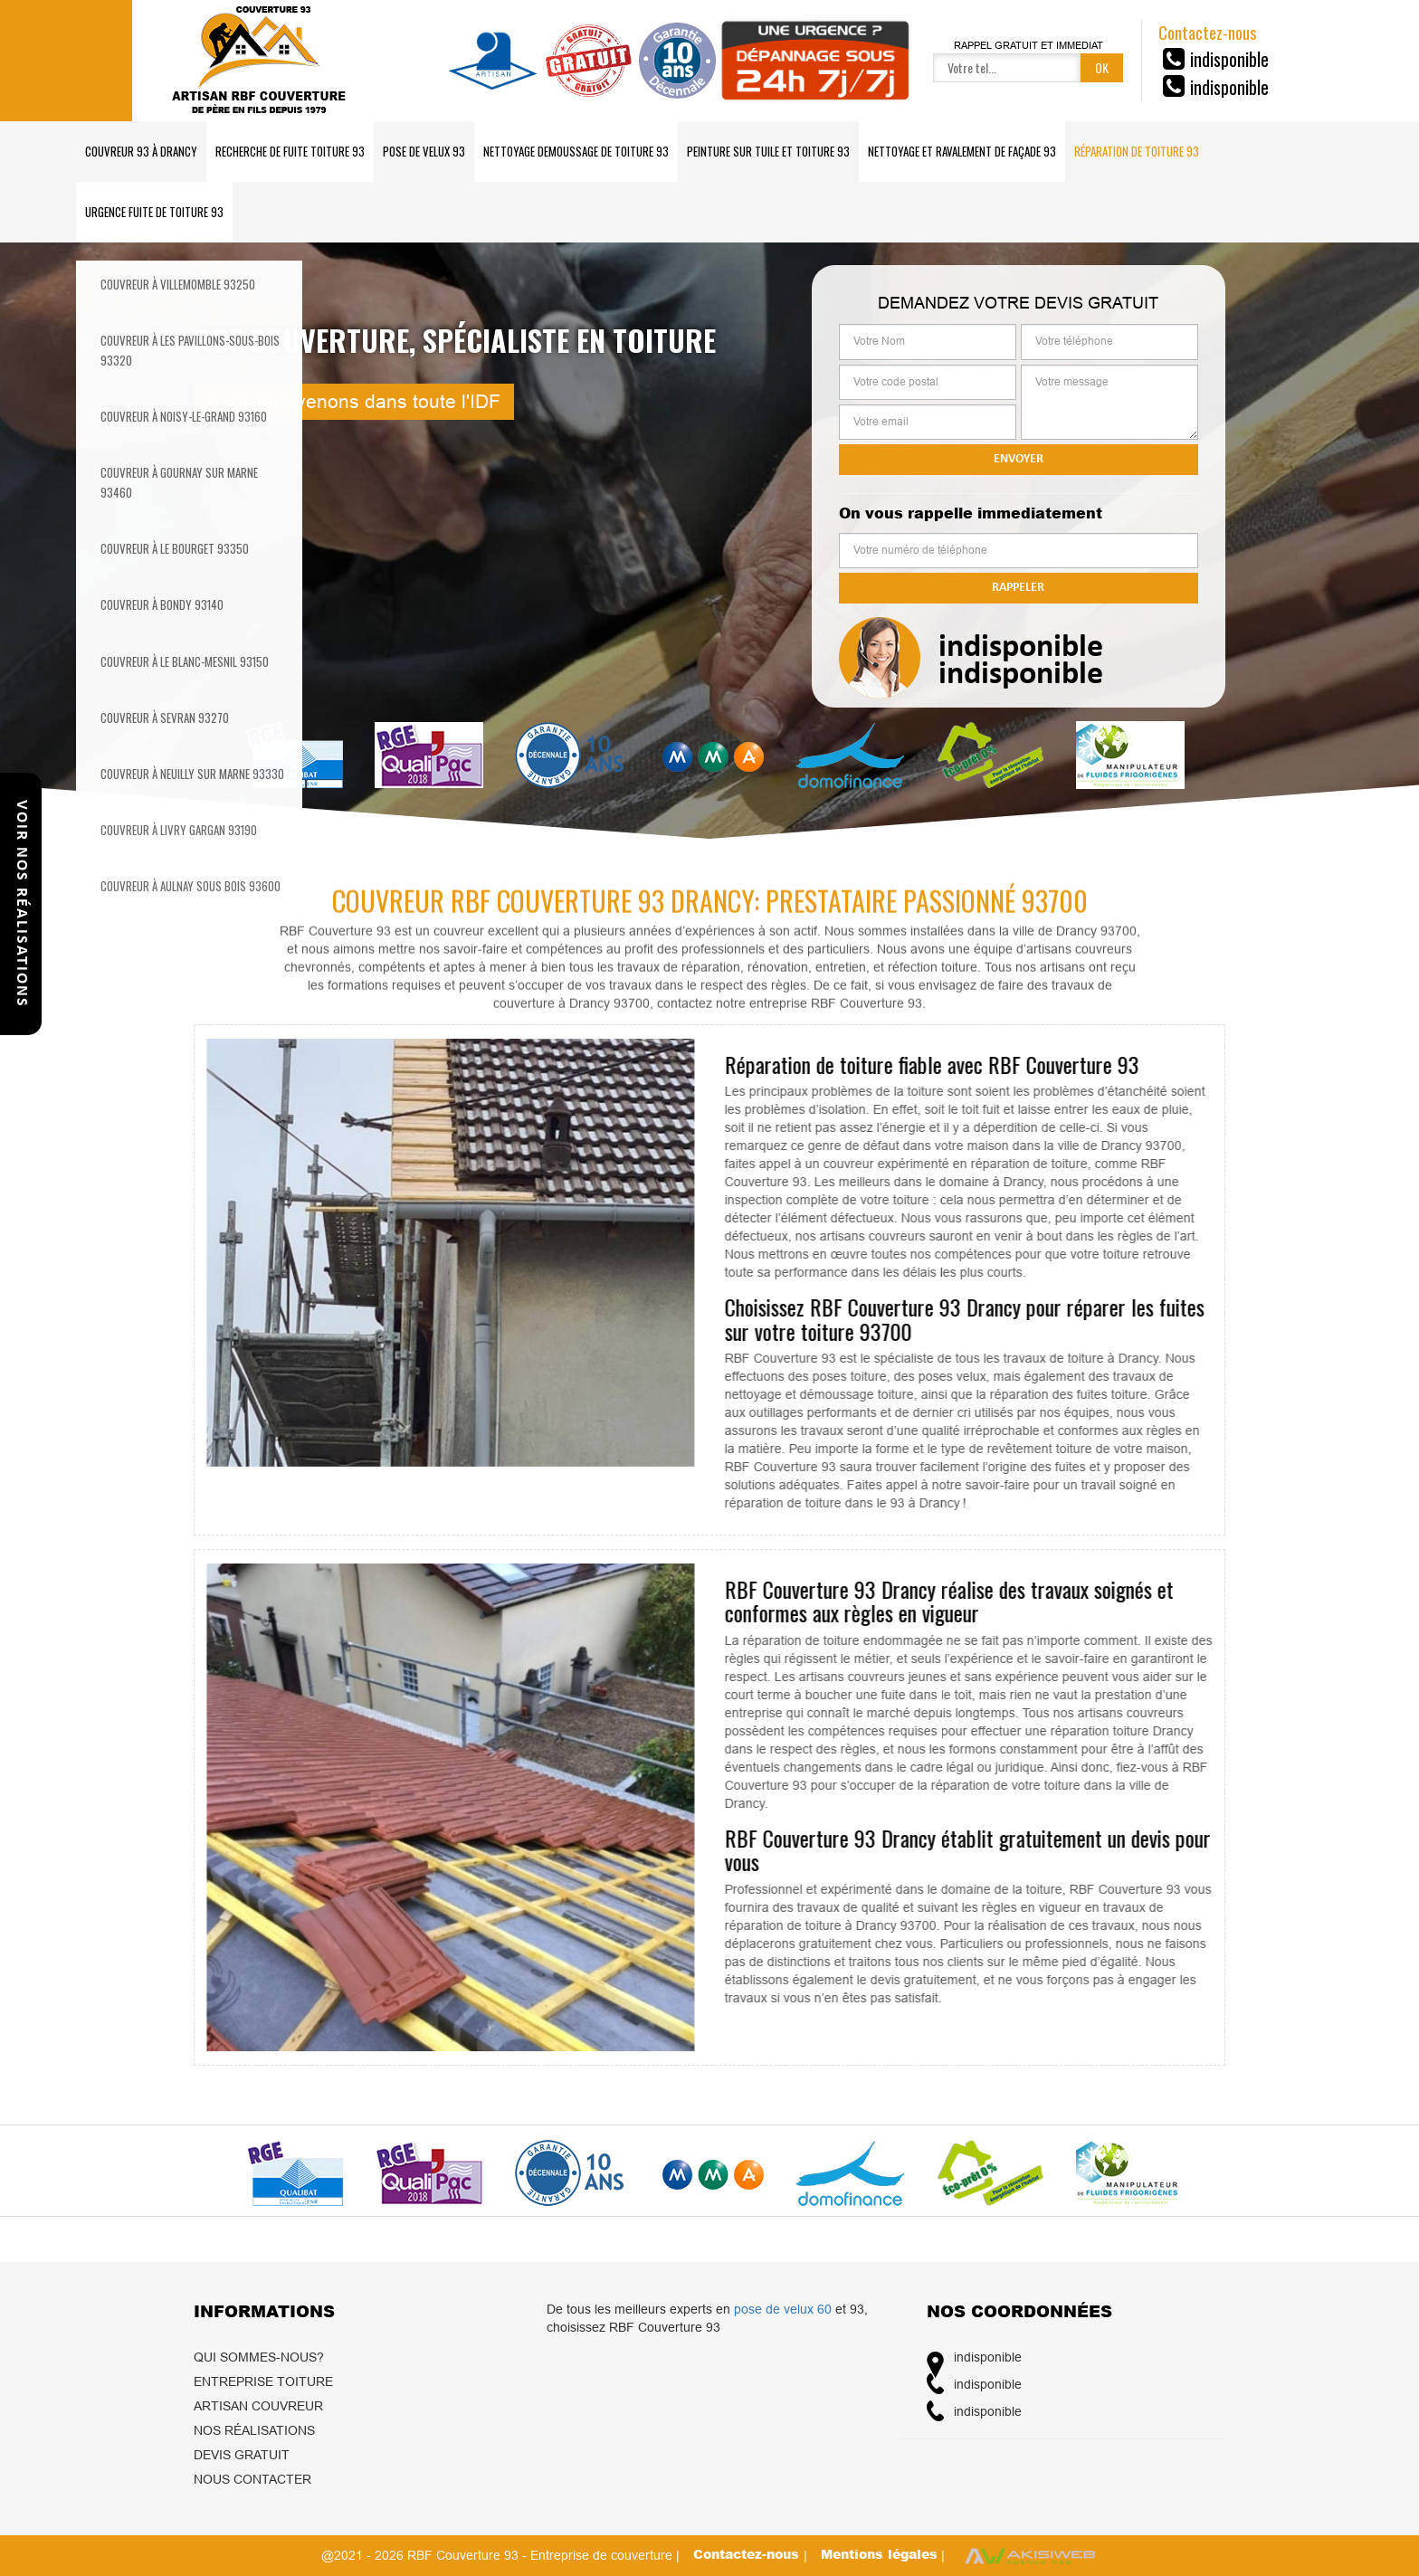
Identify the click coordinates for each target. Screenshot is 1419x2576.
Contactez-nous (748, 2553)
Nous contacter (252, 2479)
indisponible (1229, 58)
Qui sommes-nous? (259, 2357)
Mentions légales (879, 2553)
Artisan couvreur (258, 2406)
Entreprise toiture (263, 2381)
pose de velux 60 (783, 2309)
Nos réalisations (254, 2430)
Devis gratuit (242, 2455)
